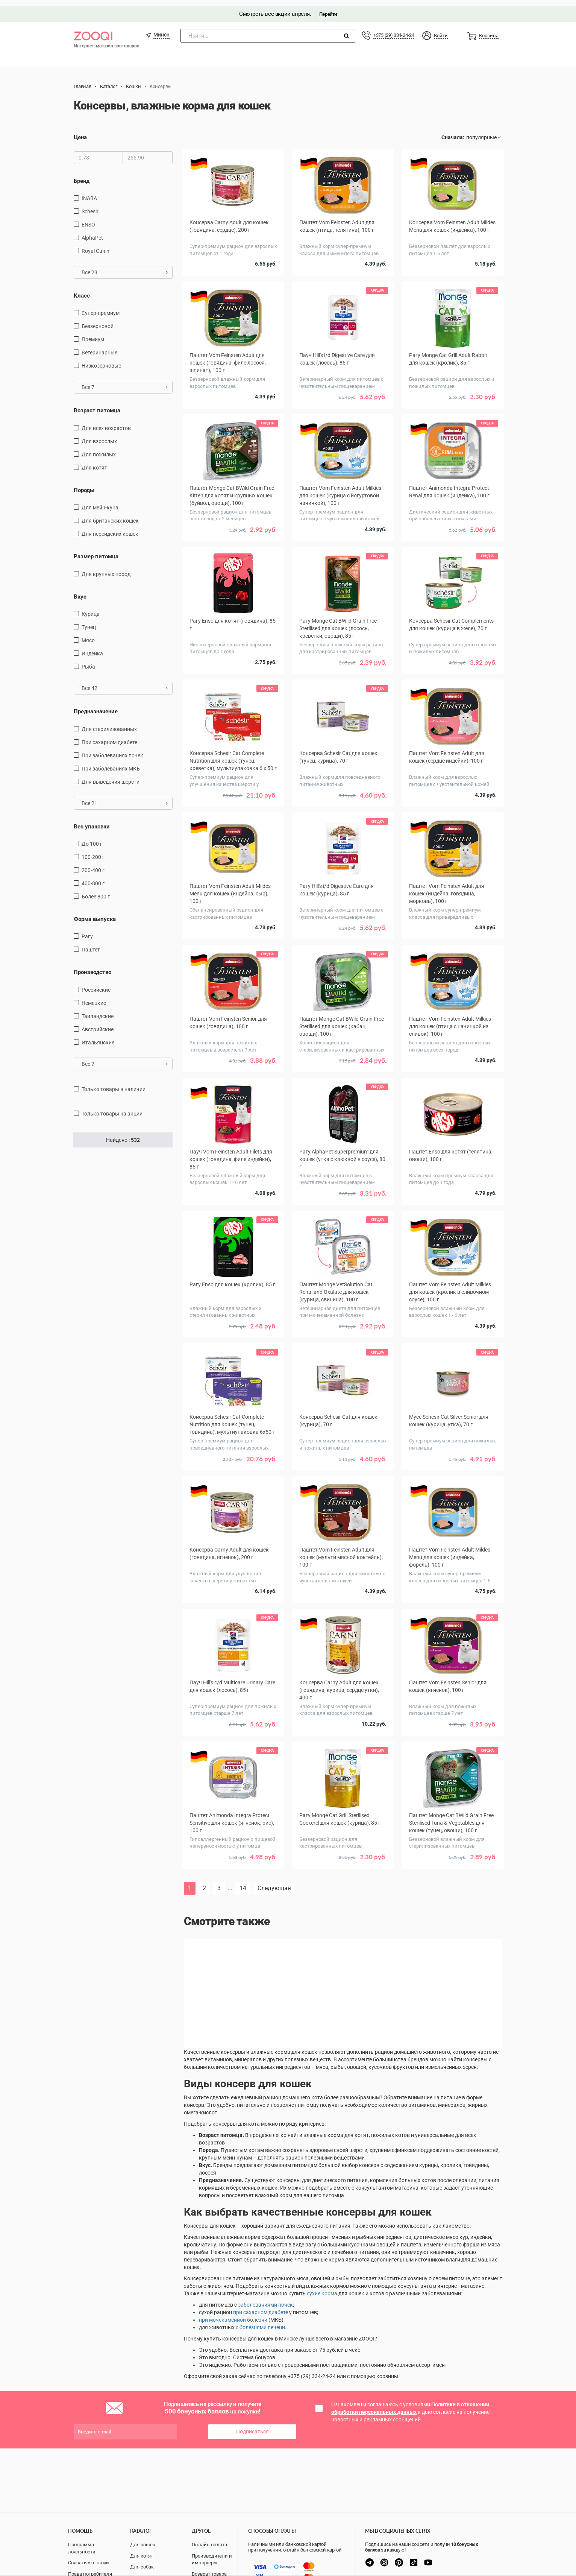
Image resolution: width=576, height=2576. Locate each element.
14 (242, 1844)
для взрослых (99, 435)
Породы (84, 484)
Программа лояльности (81, 2548)
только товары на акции (112, 1108)
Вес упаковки (92, 820)
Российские (96, 984)
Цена (80, 131)
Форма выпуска (95, 913)
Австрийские (98, 1023)
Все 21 (125, 797)
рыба (88, 661)
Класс (82, 289)
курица (91, 608)
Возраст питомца (97, 404)
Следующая (274, 1844)
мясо (88, 635)
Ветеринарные (99, 347)
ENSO (88, 219)
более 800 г (96, 891)
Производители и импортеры (212, 2559)
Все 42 (125, 682)
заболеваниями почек (265, 2261)
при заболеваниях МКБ (111, 763)
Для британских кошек (110, 515)
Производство (92, 966)
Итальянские (98, 1036)
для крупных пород (106, 568)
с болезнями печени (260, 2283)
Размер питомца (96, 550)
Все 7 (125, 381)
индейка (92, 648)
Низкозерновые (101, 360)
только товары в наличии (114, 1083)
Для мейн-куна (100, 502)
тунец (89, 622)
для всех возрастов (106, 422)
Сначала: (452, 132)
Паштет (91, 944)
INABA (89, 192)
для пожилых (99, 448)
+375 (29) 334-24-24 (393, 29)
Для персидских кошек (110, 528)
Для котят (94, 462)
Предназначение (96, 705)
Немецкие (94, 997)
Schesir (90, 205)
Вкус (80, 590)
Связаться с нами (88, 2562)
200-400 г (93, 864)
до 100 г (92, 838)
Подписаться (252, 2388)
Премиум (93, 334)
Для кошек (142, 2544)
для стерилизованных (109, 723)
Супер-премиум (101, 307)
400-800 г (93, 877)
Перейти (328, 8)
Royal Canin (95, 245)
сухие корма (322, 2249)
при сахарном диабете (109, 736)
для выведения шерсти (110, 776)
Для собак (142, 2567)
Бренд (81, 175)
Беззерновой (98, 321)
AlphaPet (92, 232)
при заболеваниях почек (112, 749)
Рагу (87, 931)
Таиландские (98, 1010)
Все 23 (125, 266)
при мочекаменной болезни (233, 2276)
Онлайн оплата (209, 2544)
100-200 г (93, 851)
